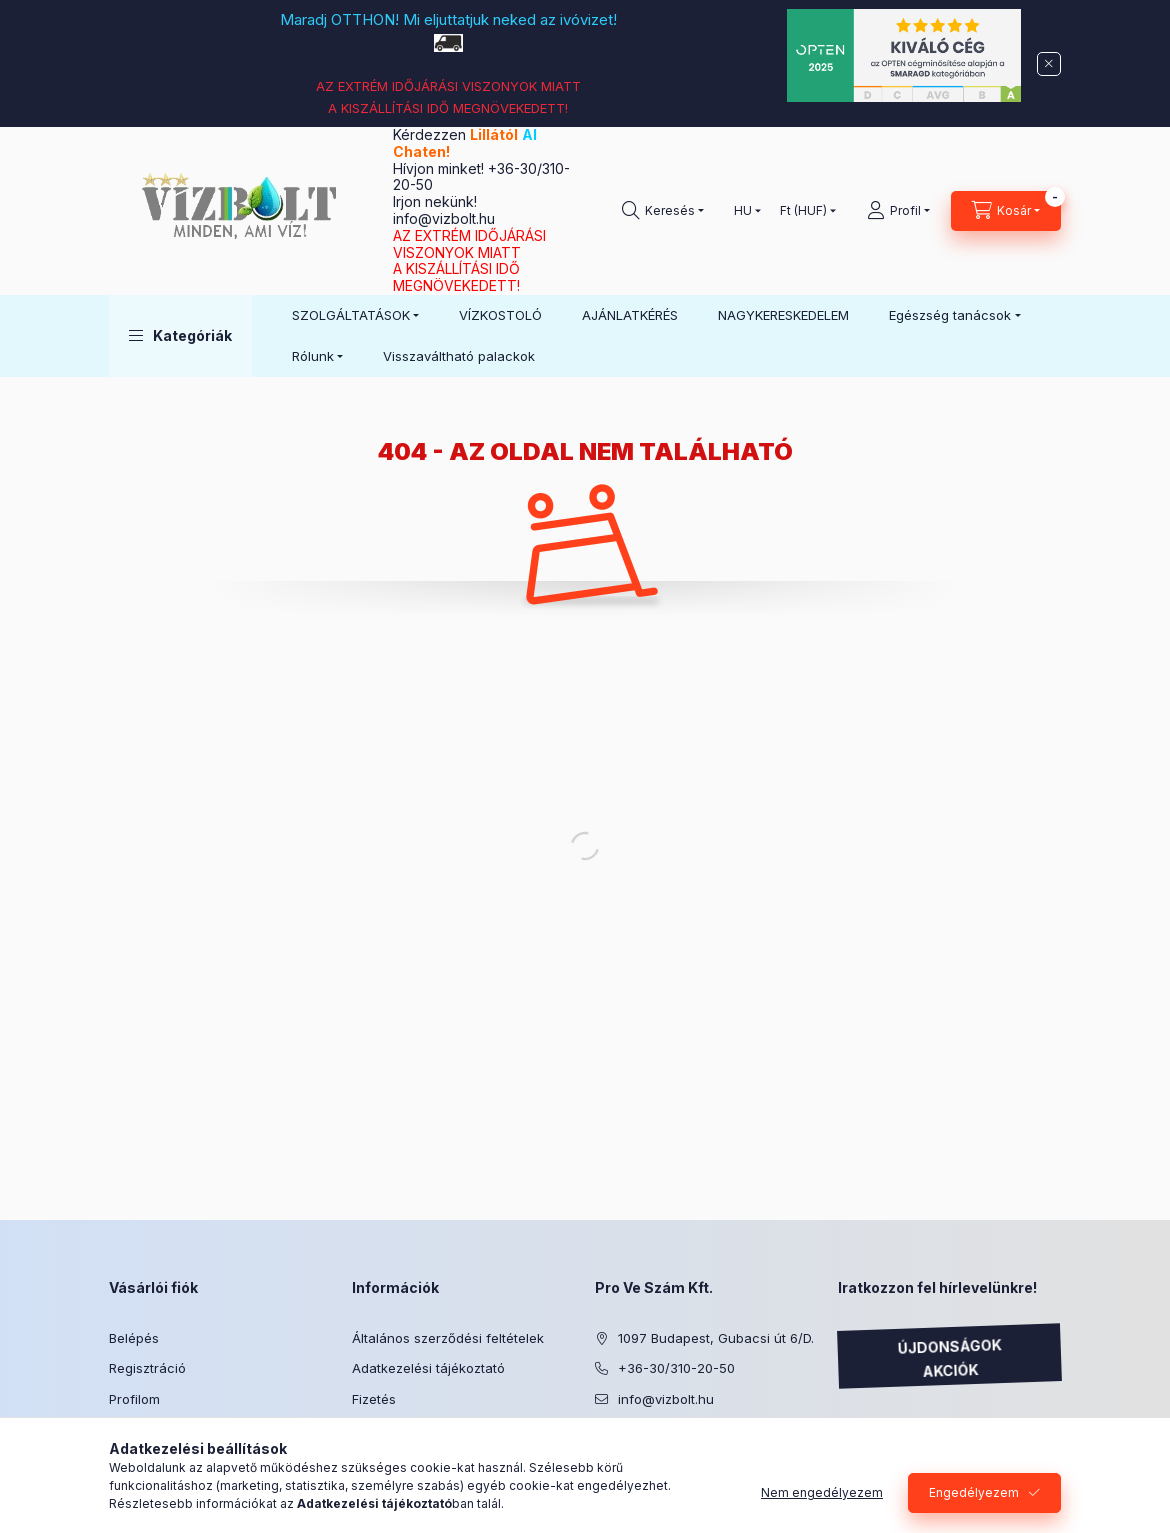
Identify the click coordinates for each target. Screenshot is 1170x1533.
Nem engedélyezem (822, 1492)
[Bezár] (1049, 64)
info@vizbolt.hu (444, 218)
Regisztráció (147, 1368)
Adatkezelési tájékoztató (428, 1368)
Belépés (134, 1338)
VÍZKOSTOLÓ (500, 315)
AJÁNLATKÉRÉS (630, 315)
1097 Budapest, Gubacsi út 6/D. (716, 1338)
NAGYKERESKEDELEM (783, 315)
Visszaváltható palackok (459, 356)
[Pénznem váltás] (803, 211)
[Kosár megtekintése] (1006, 211)
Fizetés (374, 1399)
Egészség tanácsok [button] (950, 315)
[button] (180, 336)
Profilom (134, 1399)
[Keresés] (663, 211)
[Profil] (898, 211)
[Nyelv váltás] (743, 211)
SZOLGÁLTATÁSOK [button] (351, 315)
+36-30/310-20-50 (676, 1368)
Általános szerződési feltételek (448, 1338)
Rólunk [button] (313, 356)
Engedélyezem (974, 1492)
